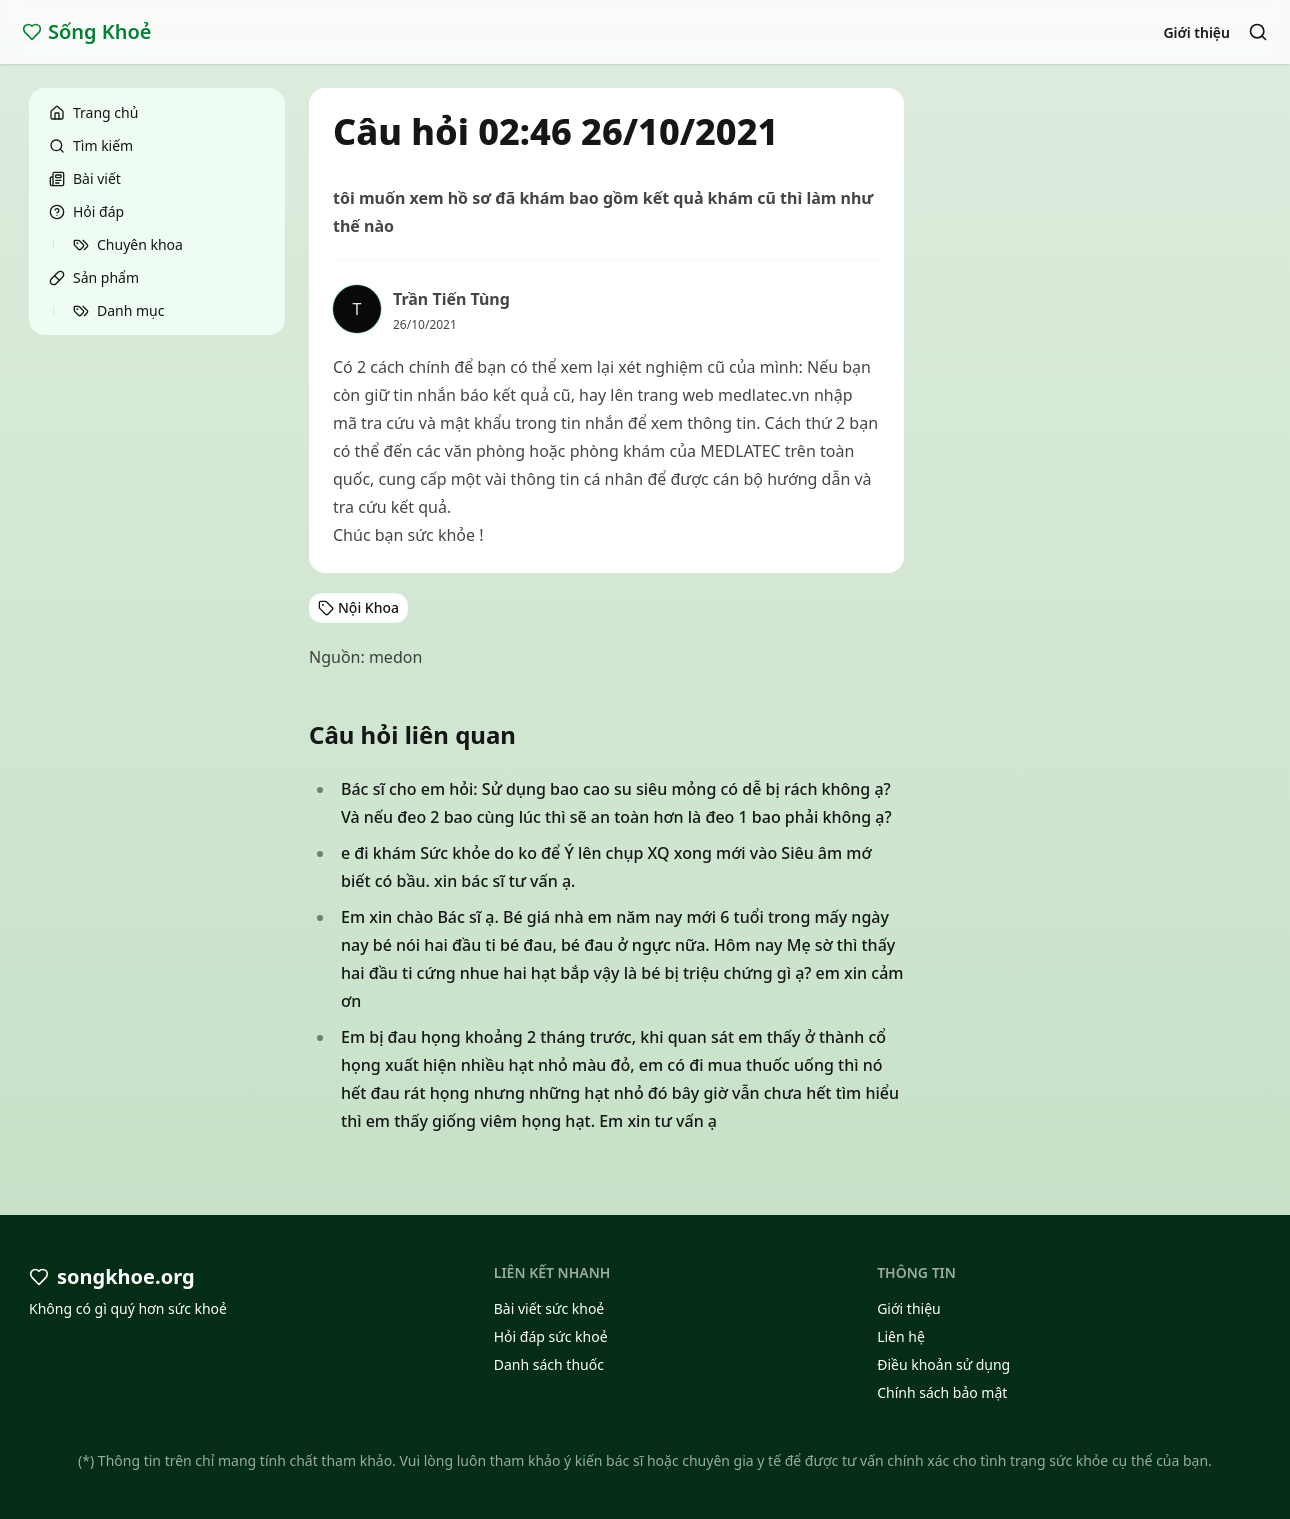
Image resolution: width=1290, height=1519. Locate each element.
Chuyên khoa (128, 244)
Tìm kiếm (91, 145)
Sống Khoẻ (87, 31)
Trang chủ (93, 112)
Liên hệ (901, 1336)
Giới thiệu (1196, 32)
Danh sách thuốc (549, 1364)
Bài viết (85, 178)
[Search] (1258, 32)
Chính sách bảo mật (942, 1392)
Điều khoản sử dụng (943, 1364)
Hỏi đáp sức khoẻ (551, 1336)
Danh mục (118, 310)
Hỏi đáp (86, 211)
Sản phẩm (94, 277)
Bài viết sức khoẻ (549, 1308)
